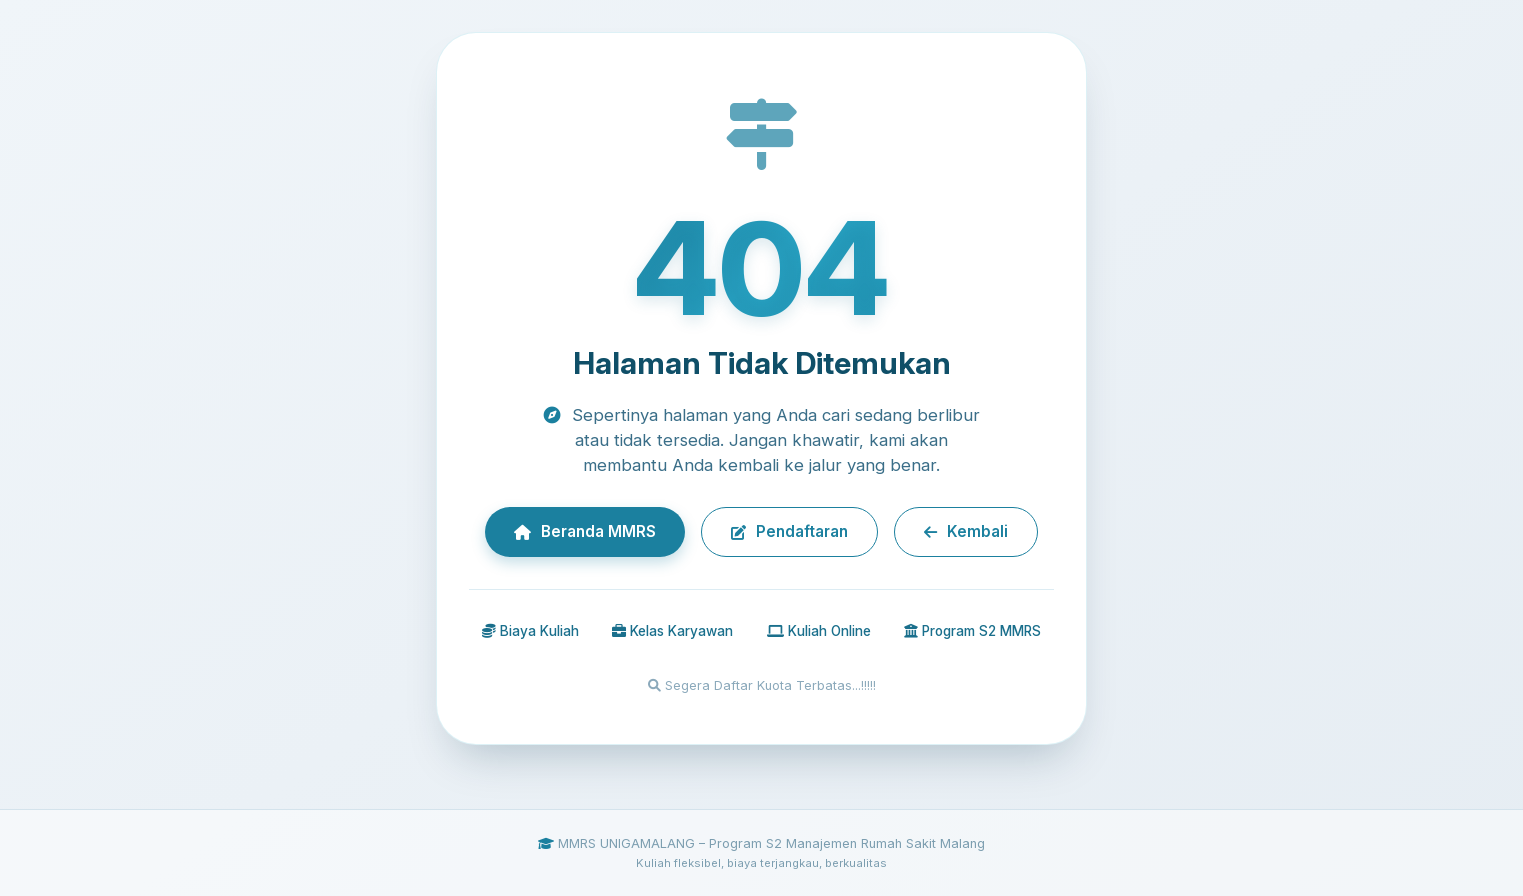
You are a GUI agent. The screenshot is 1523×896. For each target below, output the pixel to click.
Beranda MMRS (585, 531)
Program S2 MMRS (972, 631)
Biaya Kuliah (530, 631)
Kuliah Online (819, 631)
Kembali (966, 531)
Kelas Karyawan (672, 631)
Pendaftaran (789, 531)
